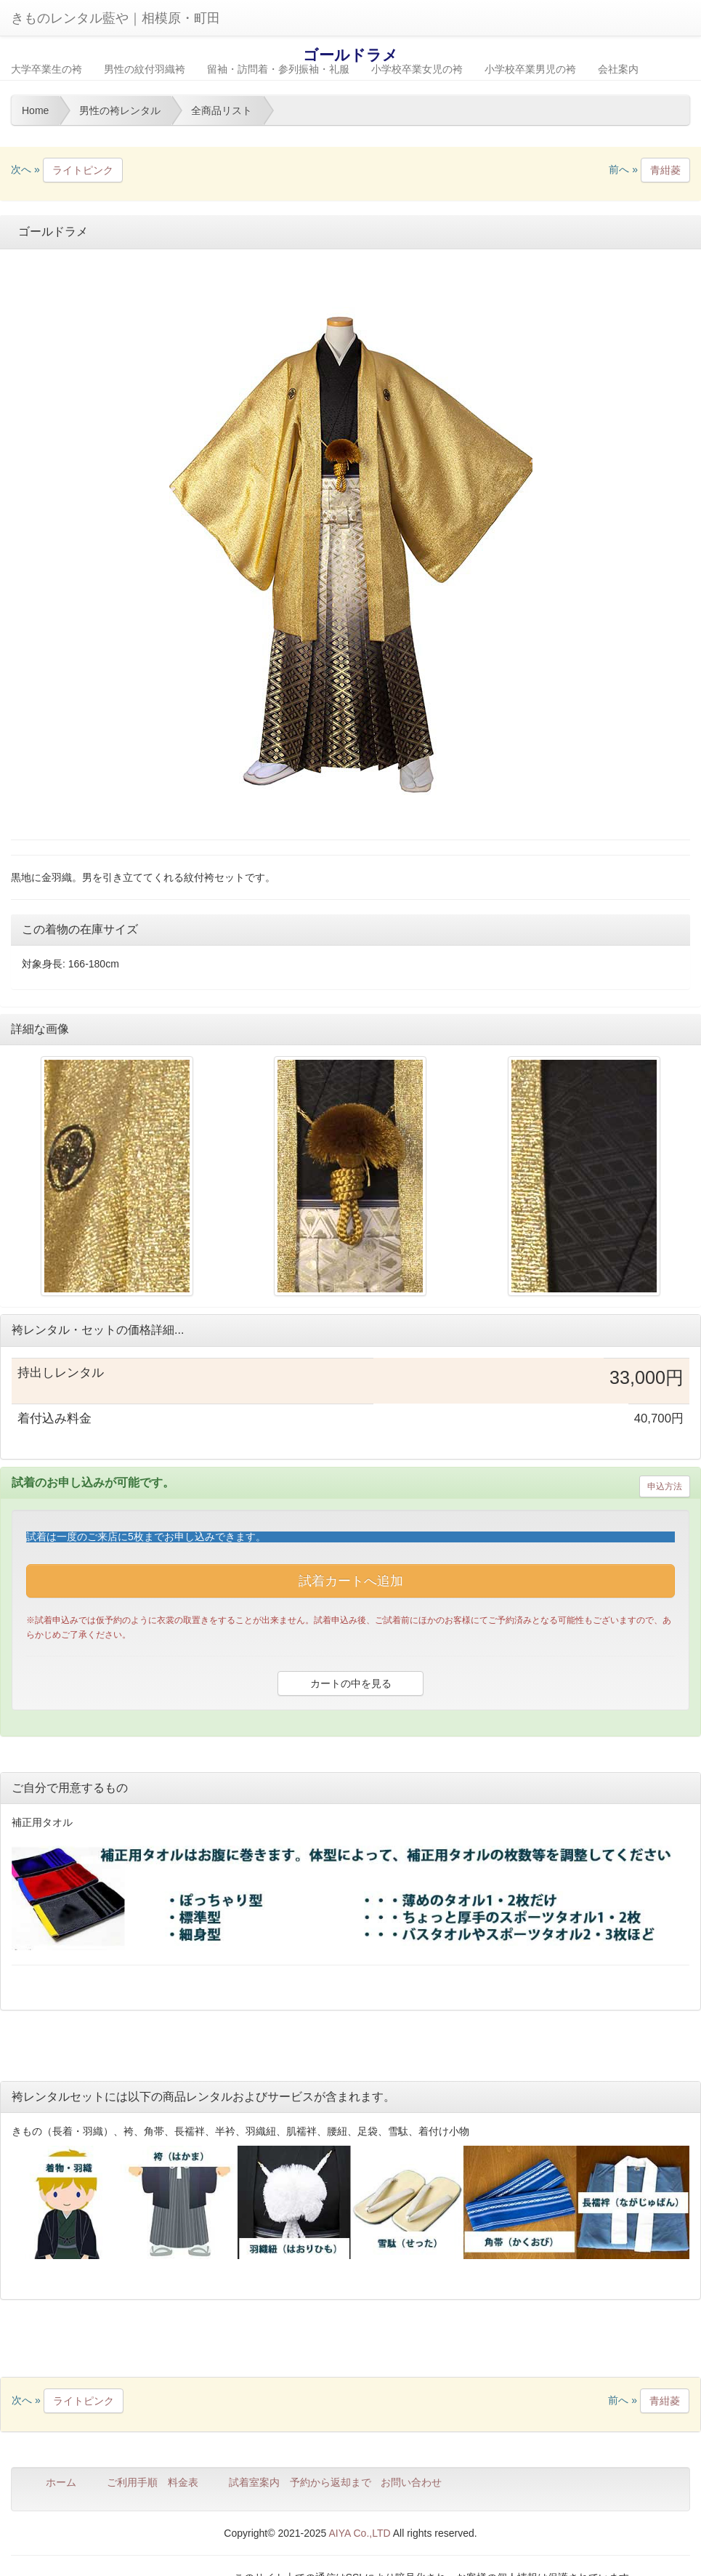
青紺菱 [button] (665, 170)
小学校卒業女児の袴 (417, 69)
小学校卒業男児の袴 (530, 69)
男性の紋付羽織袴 (144, 69)
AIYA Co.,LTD (360, 2533)
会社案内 (618, 69)
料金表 (183, 2482)
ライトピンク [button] (82, 170)
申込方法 (664, 1486)
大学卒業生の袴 (46, 69)
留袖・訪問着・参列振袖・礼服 (278, 69)
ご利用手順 (132, 2482)
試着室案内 (254, 2482)
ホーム (61, 2482)
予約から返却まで (330, 2482)
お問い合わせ (411, 2482)
